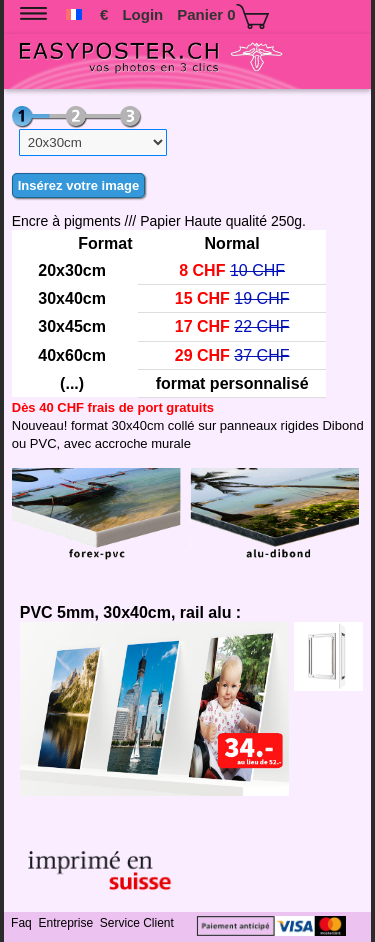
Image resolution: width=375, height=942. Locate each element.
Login (142, 14)
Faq (23, 923)
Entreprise (67, 923)
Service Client (138, 923)
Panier (222, 16)
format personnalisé (232, 383)
